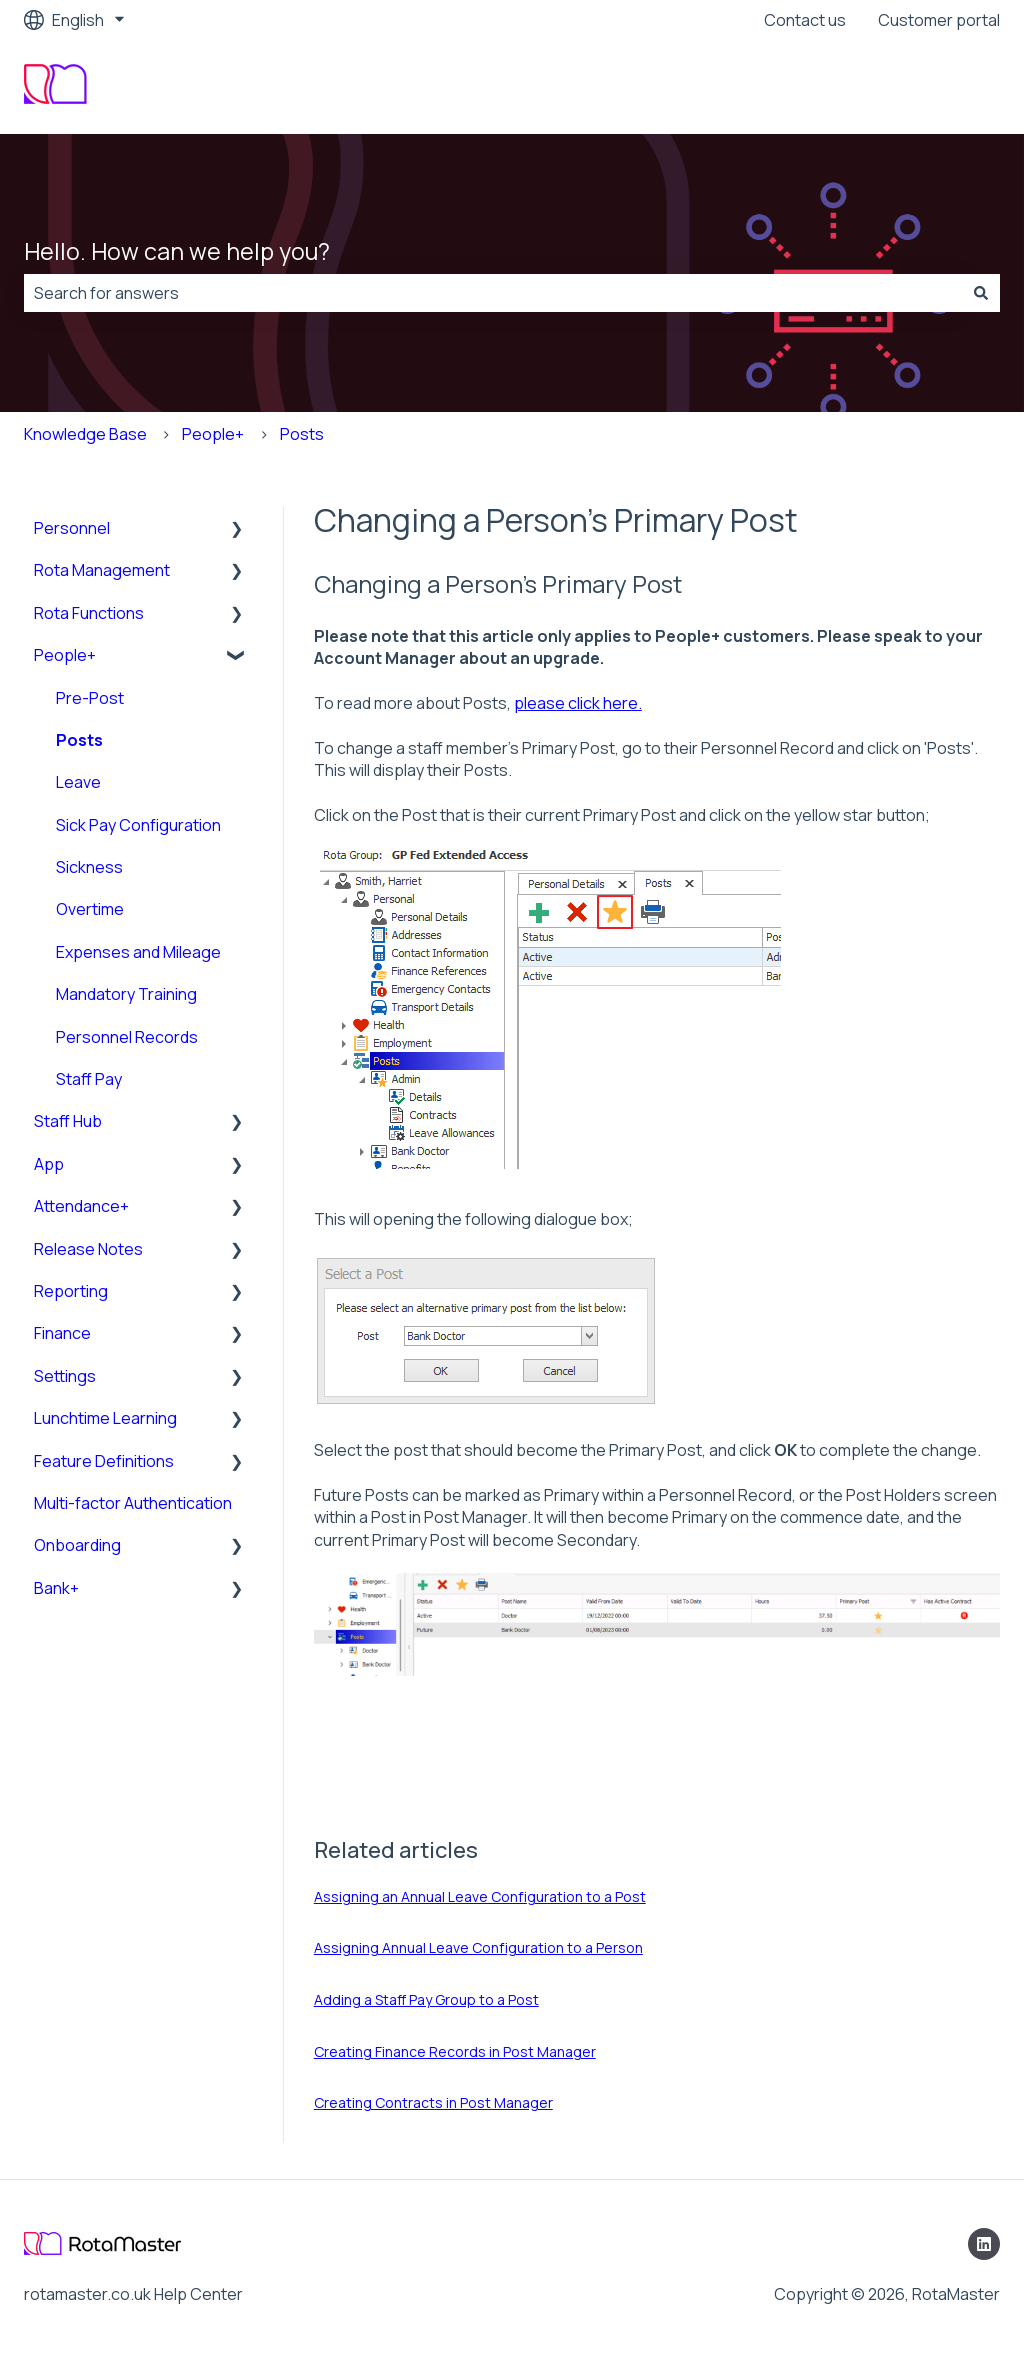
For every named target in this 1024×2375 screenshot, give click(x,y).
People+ (213, 434)
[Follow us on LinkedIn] (984, 2244)
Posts (302, 434)
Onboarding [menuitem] (77, 1545)
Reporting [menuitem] (71, 1291)
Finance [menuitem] (62, 1333)
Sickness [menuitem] (89, 867)
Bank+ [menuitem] (56, 1588)
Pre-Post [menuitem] (90, 698)
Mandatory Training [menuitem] (126, 994)
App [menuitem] (49, 1164)
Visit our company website (883, 87)
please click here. (578, 703)
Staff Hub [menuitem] (68, 1121)
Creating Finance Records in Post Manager (455, 2051)
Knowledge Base (85, 434)
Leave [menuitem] (78, 782)
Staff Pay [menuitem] (89, 1079)
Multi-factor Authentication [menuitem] (133, 1503)
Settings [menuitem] (65, 1376)
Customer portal (939, 20)
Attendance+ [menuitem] (81, 1206)
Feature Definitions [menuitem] (104, 1461)
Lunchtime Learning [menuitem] (105, 1418)
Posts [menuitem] (79, 740)
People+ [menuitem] (65, 655)
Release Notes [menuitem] (88, 1249)
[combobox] (493, 293)
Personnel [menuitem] (72, 528)
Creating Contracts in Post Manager (433, 2102)
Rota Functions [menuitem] (89, 613)
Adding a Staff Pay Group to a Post (426, 1999)
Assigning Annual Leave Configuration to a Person (478, 1947)
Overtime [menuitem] (90, 909)
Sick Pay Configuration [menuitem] (138, 825)
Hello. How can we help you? (177, 251)
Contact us (805, 20)
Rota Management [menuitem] (102, 570)
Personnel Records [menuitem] (127, 1037)
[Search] (981, 293)
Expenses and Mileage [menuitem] (138, 952)
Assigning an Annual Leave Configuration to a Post (480, 1896)
